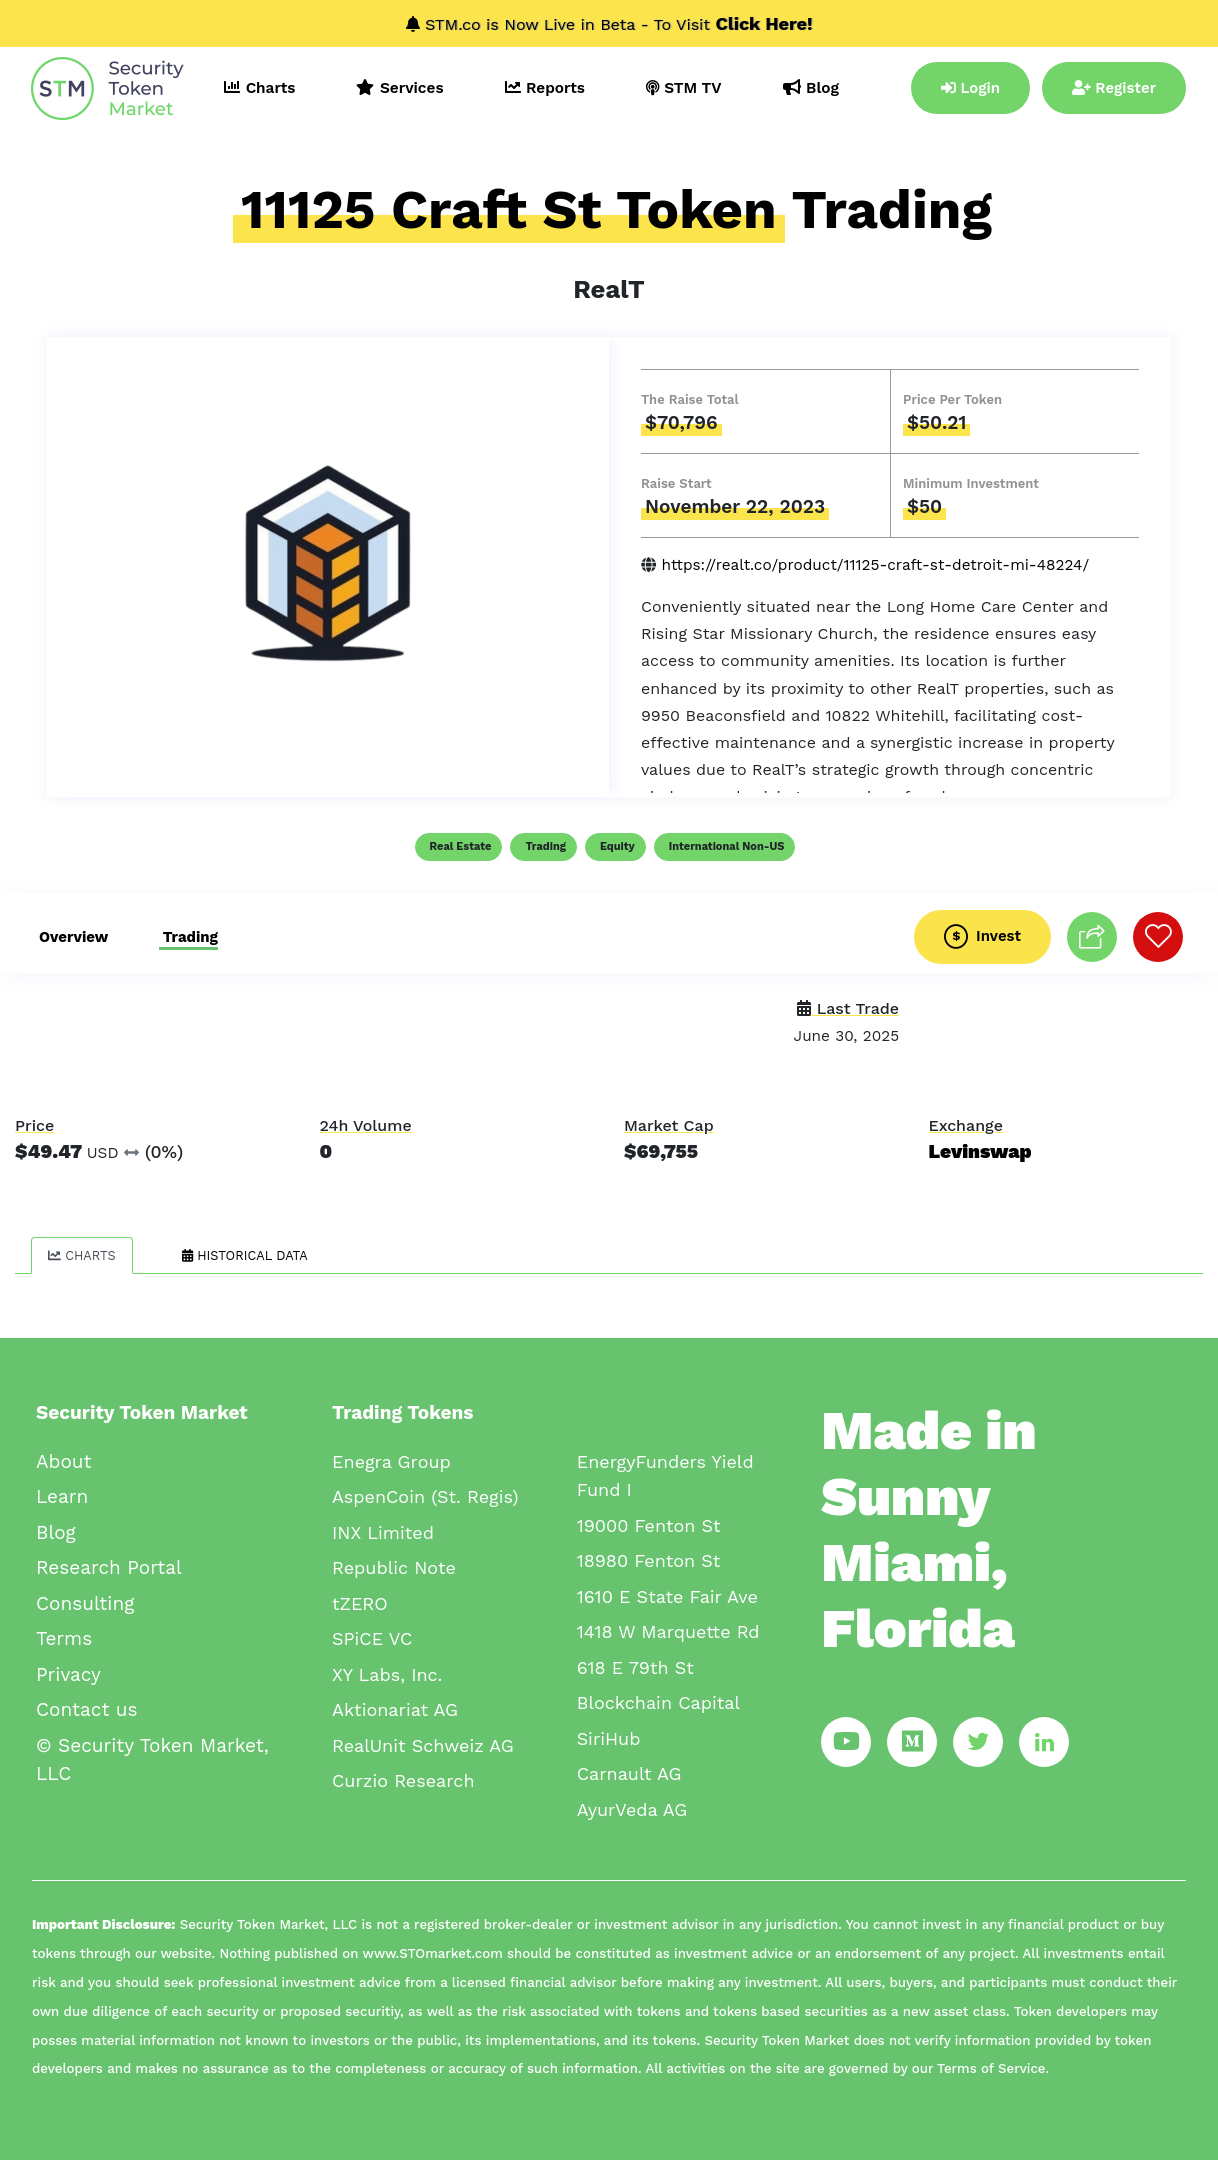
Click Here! (764, 23)
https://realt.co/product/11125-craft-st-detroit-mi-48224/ (875, 565)
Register (1114, 88)
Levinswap (980, 1151)
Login (970, 88)
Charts (82, 1255)
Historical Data (245, 1255)
